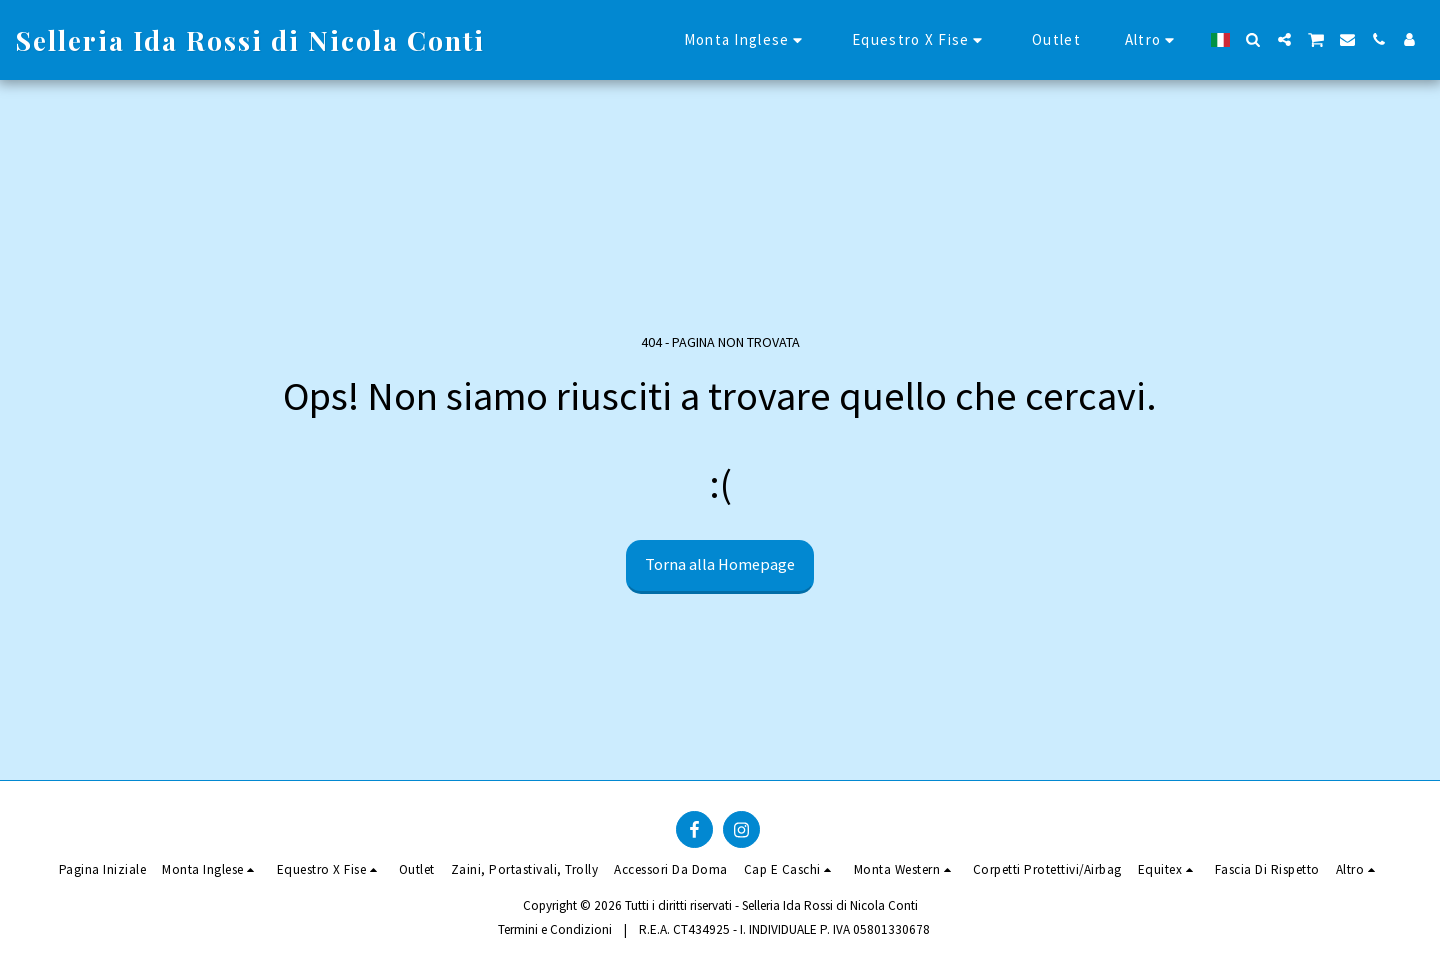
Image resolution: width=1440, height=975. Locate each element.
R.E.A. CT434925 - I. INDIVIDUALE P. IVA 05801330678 (784, 929)
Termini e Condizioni (555, 929)
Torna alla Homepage (720, 564)
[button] (1253, 39)
